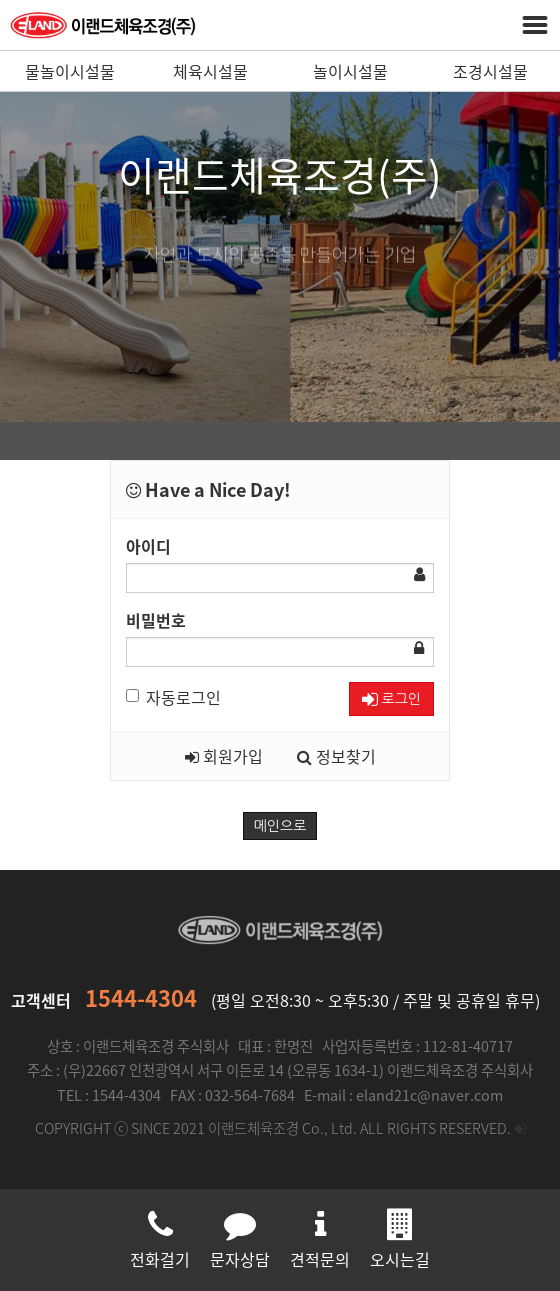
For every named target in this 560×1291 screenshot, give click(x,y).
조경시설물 (490, 71)
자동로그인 (173, 697)
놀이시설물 (350, 71)
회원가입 (224, 756)
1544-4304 (141, 997)
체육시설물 (210, 71)
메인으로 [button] (280, 826)
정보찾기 (336, 756)
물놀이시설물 (70, 71)
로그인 (391, 699)
